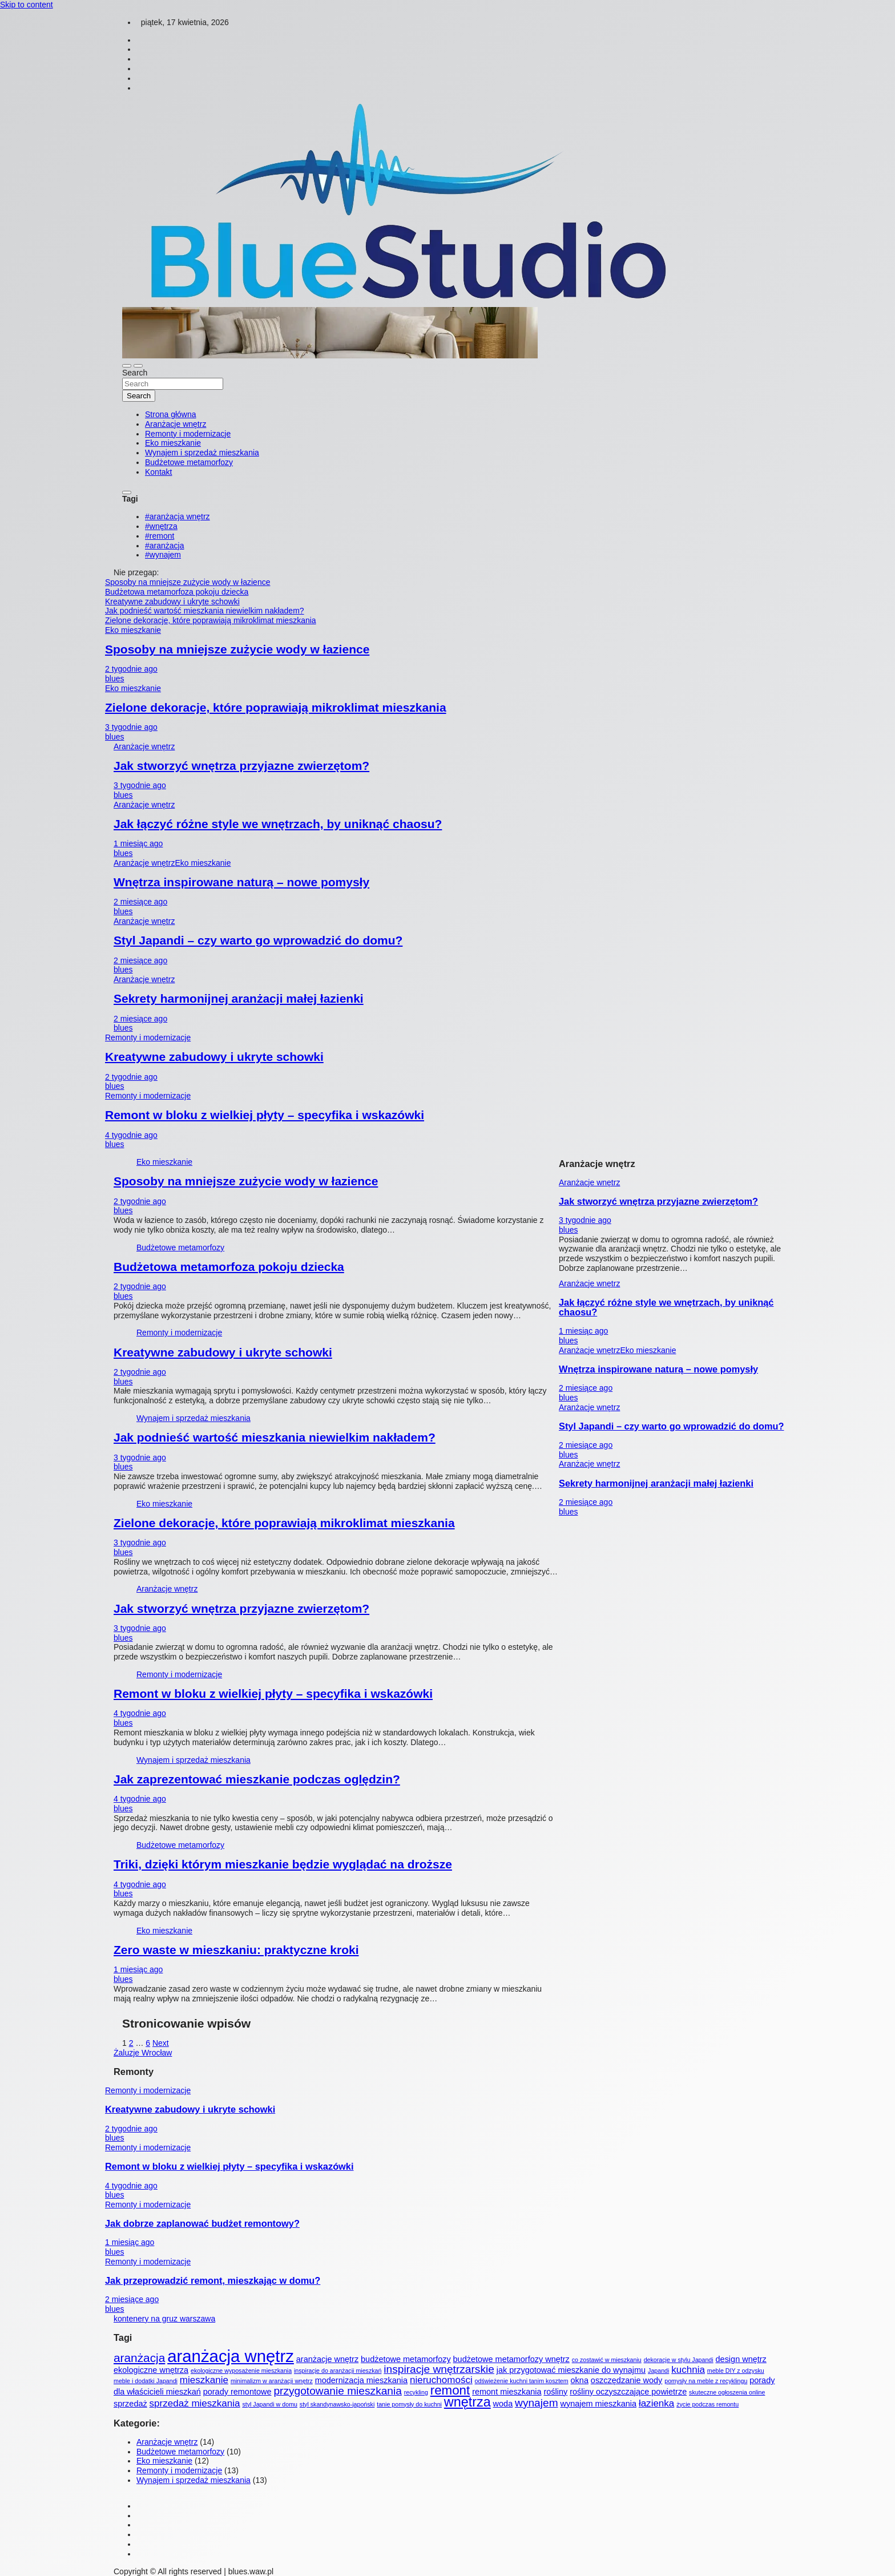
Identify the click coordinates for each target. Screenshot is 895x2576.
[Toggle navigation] (126, 366)
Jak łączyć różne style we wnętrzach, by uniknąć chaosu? (278, 823)
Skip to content (26, 4)
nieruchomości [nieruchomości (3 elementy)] (441, 2380)
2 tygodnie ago (131, 668)
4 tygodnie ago (131, 1135)
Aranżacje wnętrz (175, 424)
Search (134, 372)
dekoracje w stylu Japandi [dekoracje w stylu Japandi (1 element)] (678, 2359)
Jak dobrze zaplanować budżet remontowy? (202, 2223)
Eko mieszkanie (173, 442)
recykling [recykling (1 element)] (416, 2392)
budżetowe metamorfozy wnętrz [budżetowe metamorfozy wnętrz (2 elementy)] (511, 2359)
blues (114, 678)
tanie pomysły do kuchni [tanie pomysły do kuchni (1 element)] (409, 2404)
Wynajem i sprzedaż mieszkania (202, 452)
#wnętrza (161, 526)
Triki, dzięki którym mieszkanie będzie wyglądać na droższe (283, 1864)
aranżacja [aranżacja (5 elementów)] (139, 2357)
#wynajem (163, 554)
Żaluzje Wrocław (143, 2052)
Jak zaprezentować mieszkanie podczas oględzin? (257, 1779)
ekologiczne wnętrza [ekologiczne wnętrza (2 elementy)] (151, 2370)
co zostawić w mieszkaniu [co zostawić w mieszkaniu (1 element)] (607, 2359)
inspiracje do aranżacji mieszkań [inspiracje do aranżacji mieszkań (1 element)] (337, 2370)
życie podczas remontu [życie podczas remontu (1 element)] (707, 2404)
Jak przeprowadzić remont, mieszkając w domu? (212, 2280)
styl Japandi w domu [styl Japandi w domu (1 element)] (269, 2404)
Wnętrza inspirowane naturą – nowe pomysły (241, 882)
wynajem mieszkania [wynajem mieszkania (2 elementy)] (598, 2403)
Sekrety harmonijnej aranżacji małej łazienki (239, 998)
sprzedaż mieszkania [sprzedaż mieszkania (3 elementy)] (195, 2403)
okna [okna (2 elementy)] (579, 2380)
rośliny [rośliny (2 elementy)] (555, 2391)
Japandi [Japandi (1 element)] (658, 2370)
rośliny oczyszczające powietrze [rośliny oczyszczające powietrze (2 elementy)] (628, 2391)
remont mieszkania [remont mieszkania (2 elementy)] (506, 2391)
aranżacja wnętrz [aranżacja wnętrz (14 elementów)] (230, 2356)
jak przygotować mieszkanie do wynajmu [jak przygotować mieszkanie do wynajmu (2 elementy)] (571, 2370)
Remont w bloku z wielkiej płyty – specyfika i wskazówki (264, 1114)
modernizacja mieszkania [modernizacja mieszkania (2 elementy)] (361, 2380)
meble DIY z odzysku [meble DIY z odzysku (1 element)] (735, 2370)
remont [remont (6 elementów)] (450, 2390)
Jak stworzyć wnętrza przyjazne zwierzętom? (241, 765)
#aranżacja (164, 545)
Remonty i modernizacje (188, 433)
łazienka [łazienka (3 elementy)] (656, 2403)
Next (160, 2043)
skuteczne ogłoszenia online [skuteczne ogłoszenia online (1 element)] (727, 2392)
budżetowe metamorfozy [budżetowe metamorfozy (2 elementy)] (406, 2359)
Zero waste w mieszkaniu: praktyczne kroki (236, 1949)
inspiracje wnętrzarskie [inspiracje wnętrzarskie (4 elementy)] (439, 2369)
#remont (159, 535)
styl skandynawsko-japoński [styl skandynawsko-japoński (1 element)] (337, 2404)
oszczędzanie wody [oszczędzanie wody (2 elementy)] (626, 2380)
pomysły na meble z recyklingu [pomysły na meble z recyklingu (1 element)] (705, 2380)
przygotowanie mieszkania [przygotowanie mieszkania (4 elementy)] (337, 2391)
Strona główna (170, 414)
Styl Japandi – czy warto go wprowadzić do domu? (258, 940)
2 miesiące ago (140, 901)
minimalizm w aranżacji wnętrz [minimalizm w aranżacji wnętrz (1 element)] (272, 2380)
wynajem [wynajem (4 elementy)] (536, 2403)
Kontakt (158, 472)
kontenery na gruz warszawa (164, 2318)
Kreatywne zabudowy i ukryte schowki (214, 1056)
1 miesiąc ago (138, 843)
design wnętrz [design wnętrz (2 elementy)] (741, 2359)
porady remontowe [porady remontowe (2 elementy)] (237, 2391)
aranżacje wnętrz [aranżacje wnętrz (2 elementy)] (327, 2359)
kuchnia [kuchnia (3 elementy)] (688, 2369)
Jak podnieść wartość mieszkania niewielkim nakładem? (275, 1437)
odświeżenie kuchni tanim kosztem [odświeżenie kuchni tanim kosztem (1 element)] (522, 2380)
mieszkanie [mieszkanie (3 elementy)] (204, 2380)
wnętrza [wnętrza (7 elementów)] (467, 2402)
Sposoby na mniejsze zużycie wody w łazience (237, 649)
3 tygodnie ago (131, 727)
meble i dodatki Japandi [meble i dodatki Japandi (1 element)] (146, 2380)
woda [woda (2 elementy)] (503, 2403)
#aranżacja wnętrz (177, 516)
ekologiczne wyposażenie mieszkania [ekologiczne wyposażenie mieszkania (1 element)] (241, 2370)
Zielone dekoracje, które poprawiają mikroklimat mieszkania (275, 707)
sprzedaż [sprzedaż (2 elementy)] (130, 2403)
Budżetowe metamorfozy (189, 462)
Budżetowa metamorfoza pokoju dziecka (229, 1266)
